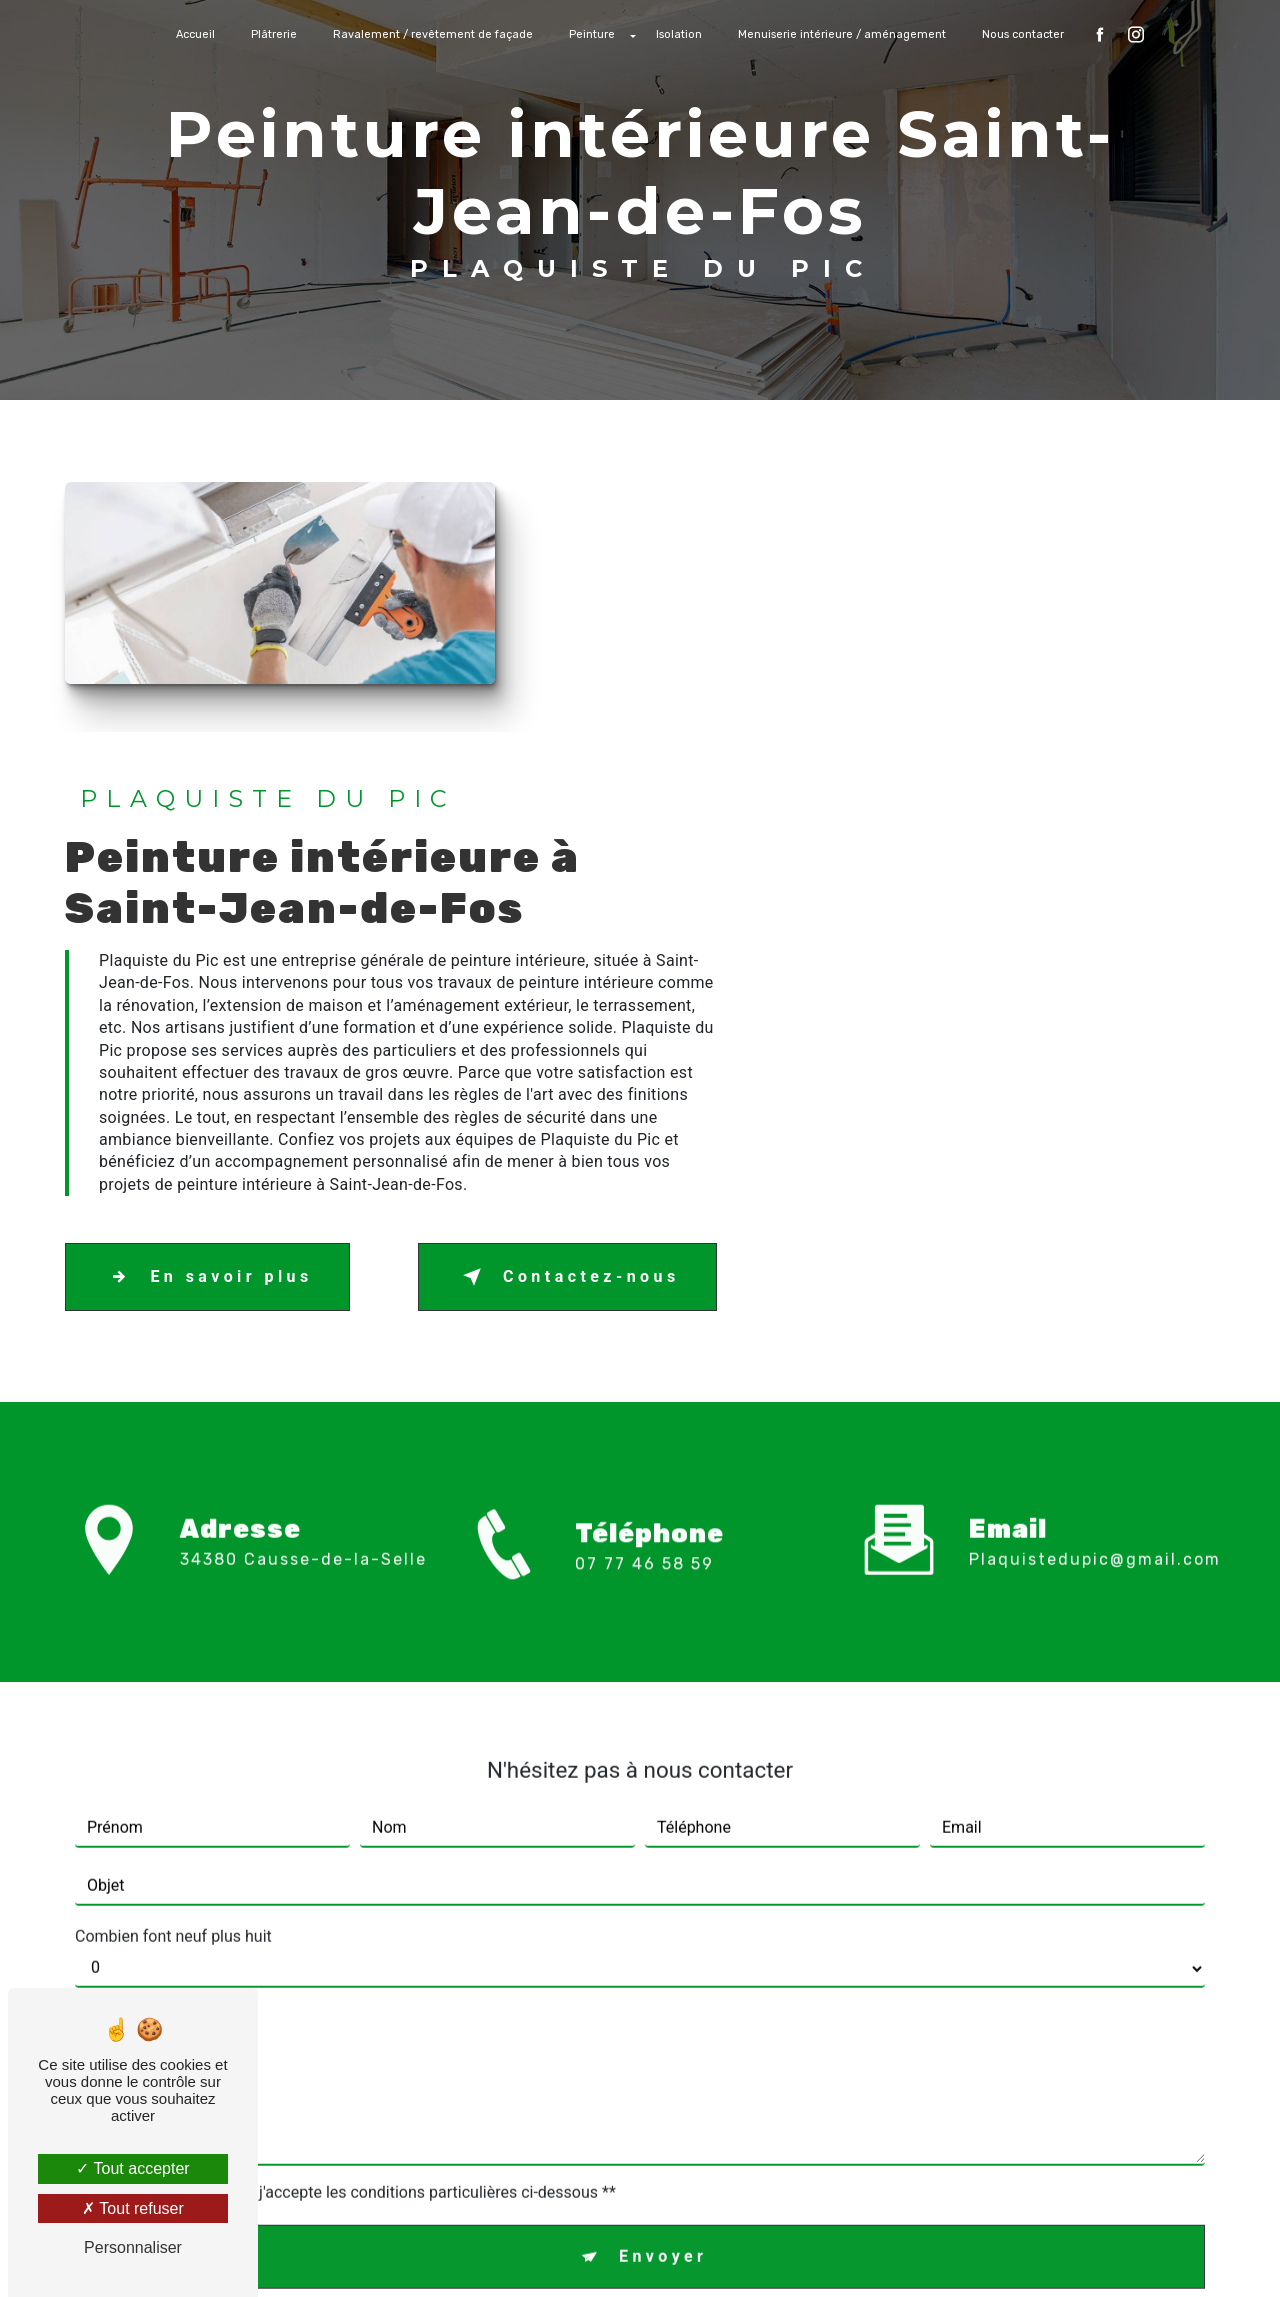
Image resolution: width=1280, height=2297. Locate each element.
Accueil (195, 34)
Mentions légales (702, 2252)
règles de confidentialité (596, 1990)
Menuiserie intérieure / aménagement (842, 34)
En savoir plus (708, 979)
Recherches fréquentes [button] (640, 2213)
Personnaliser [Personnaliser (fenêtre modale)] (133, 2247)
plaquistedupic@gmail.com (1095, 1232)
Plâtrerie (274, 34)
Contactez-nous (1063, 979)
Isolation (679, 34)
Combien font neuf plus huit (173, 1610)
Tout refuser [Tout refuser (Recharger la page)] (133, 2208)
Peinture (592, 34)
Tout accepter (132, 2168)
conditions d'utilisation (807, 1990)
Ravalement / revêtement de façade (433, 34)
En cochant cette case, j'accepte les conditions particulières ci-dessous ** (355, 1866)
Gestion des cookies (863, 2252)
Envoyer (663, 1930)
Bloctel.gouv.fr (612, 2104)
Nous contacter (1023, 34)
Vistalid (381, 2252)
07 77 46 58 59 (644, 1291)
